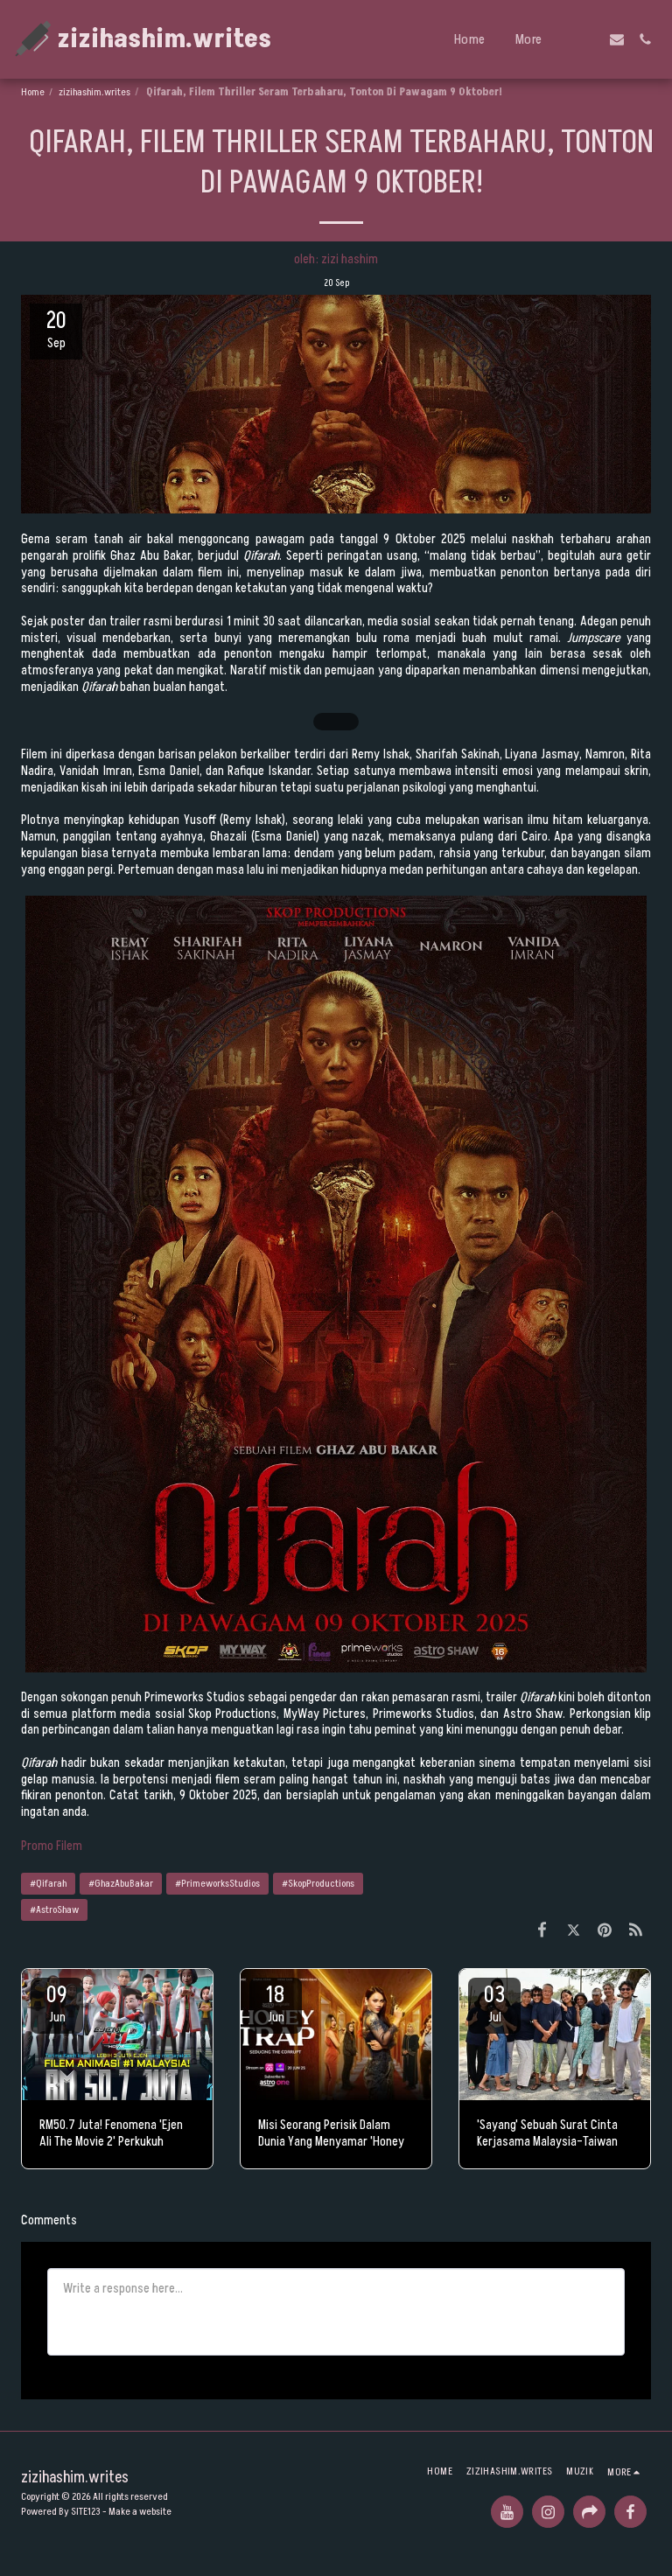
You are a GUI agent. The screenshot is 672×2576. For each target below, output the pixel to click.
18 (275, 2003)
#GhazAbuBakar (120, 1883)
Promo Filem (51, 1846)
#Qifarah (48, 1883)
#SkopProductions (318, 1883)
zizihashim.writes (94, 92)
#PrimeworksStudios (217, 1883)
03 (494, 2003)
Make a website (140, 2511)
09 (57, 2003)
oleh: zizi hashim (336, 259)
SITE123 (86, 2511)
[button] (589, 39)
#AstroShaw (54, 1909)
